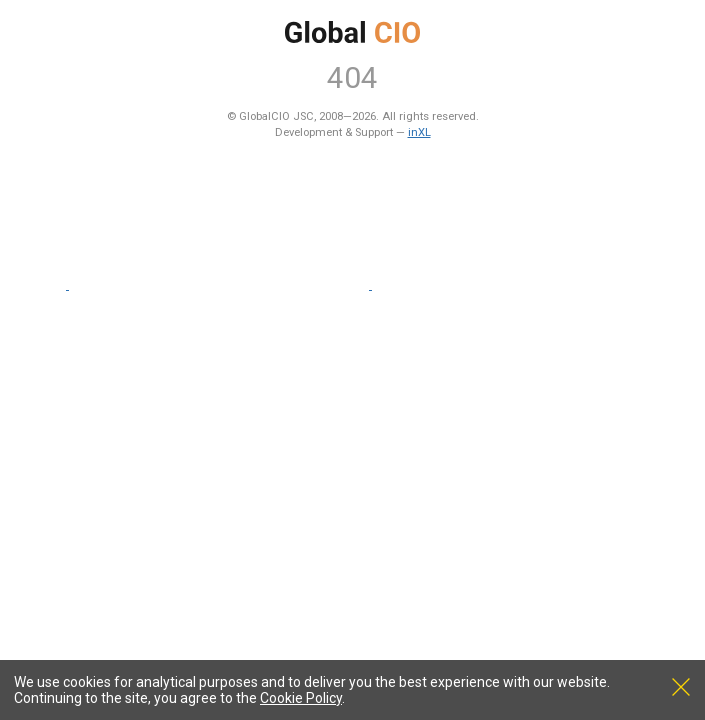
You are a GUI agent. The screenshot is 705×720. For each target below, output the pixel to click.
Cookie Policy (301, 698)
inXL (419, 132)
